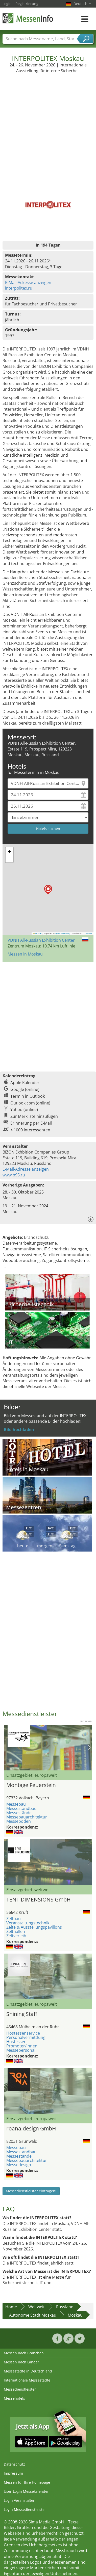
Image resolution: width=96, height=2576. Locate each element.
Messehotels (14, 2398)
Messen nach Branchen (24, 2353)
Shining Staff (21, 2013)
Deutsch (82, 3)
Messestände (19, 1812)
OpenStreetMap (62, 933)
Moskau (75, 2315)
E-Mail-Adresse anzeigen (28, 282)
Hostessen (16, 2041)
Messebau (16, 1804)
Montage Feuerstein (31, 1785)
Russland (65, 2307)
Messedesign (18, 2164)
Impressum (13, 2473)
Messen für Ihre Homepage (27, 2482)
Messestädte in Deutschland (28, 2371)
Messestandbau (21, 1808)
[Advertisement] (47, 130)
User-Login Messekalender (26, 2491)
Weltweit (36, 2307)
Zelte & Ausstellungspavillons (34, 1927)
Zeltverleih (16, 1935)
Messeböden (18, 1821)
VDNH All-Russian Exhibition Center (41, 940)
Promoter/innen (21, 2046)
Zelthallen (15, 1931)
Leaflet (37, 933)
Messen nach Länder (21, 2362)
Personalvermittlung (25, 2037)
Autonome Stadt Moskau (32, 2315)
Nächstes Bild (89, 1748)
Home (11, 2307)
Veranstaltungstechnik (27, 1923)
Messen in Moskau (25, 954)
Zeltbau (13, 1918)
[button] (48, 889)
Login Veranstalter (19, 2500)
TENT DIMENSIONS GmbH (38, 1899)
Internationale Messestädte (27, 2380)
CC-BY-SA (88, 933)
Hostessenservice (23, 2033)
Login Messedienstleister (25, 2509)
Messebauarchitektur (26, 1817)
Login (7, 3)
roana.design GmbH (31, 2128)
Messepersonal (20, 2050)
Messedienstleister (20, 2389)
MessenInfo (28, 18)
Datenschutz (14, 2464)
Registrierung (26, 3)
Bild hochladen (19, 1429)
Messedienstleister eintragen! (31, 2191)
